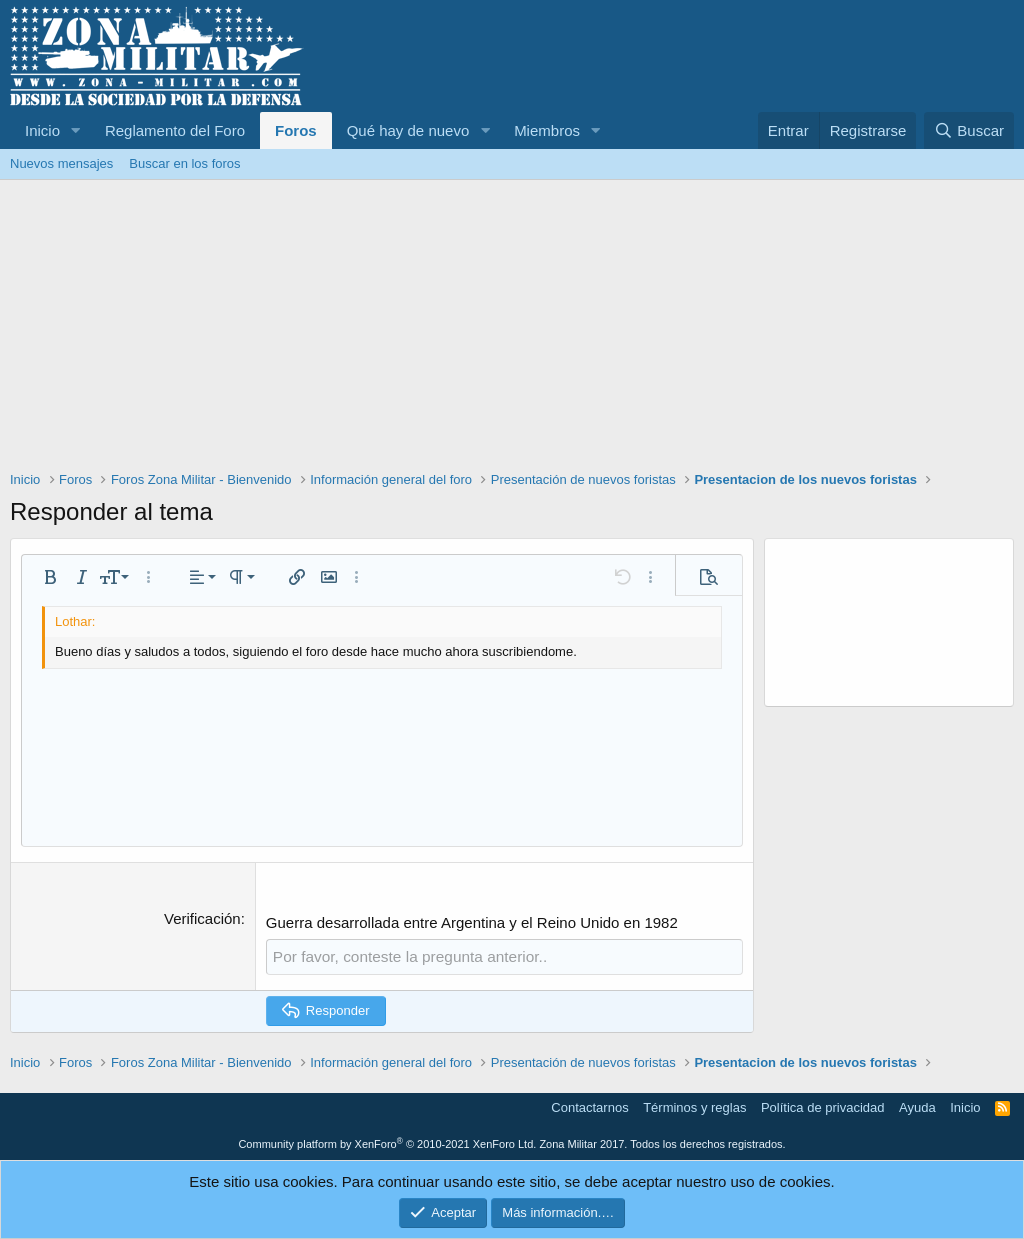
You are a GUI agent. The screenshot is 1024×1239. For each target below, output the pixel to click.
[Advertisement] (512, 330)
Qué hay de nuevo (408, 130)
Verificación (202, 918)
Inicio (42, 130)
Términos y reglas (694, 1106)
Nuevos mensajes (61, 163)
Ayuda (917, 1106)
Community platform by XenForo (387, 1143)
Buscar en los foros (184, 163)
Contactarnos (589, 1106)
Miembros (547, 130)
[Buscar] (969, 130)
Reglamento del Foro (175, 130)
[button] (76, 130)
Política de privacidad (823, 1106)
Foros (296, 130)
